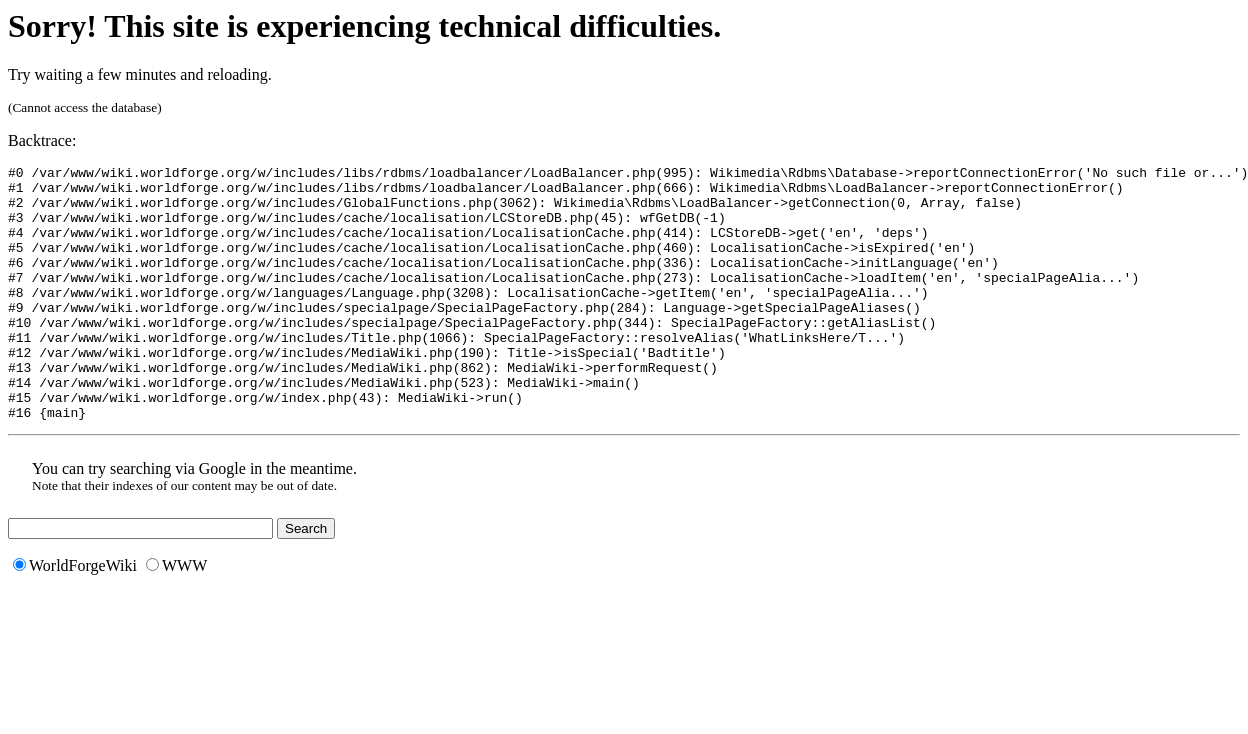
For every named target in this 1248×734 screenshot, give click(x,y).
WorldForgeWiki (75, 616)
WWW (176, 616)
